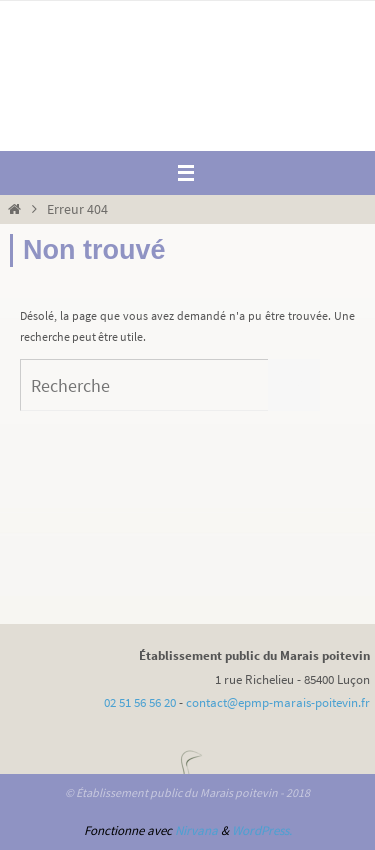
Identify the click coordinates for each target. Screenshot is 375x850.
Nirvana (196, 830)
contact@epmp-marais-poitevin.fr (278, 702)
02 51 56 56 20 (140, 702)
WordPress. (262, 830)
